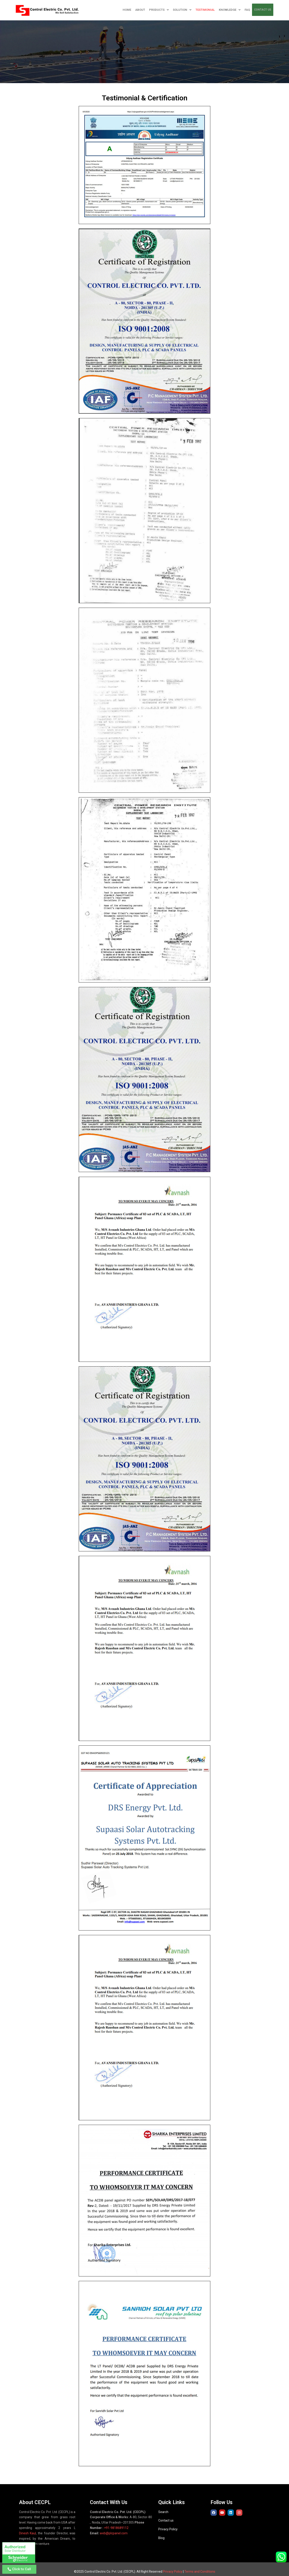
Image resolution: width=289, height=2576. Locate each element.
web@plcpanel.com (114, 2533)
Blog (161, 2538)
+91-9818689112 (115, 2528)
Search (163, 2512)
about (139, 9)
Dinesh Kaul (27, 2533)
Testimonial (204, 9)
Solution (181, 9)
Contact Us (262, 9)
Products (158, 9)
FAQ (246, 9)
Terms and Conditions (199, 2571)
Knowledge (229, 9)
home (126, 9)
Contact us (166, 2520)
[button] (19, 2569)
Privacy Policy (168, 2529)
